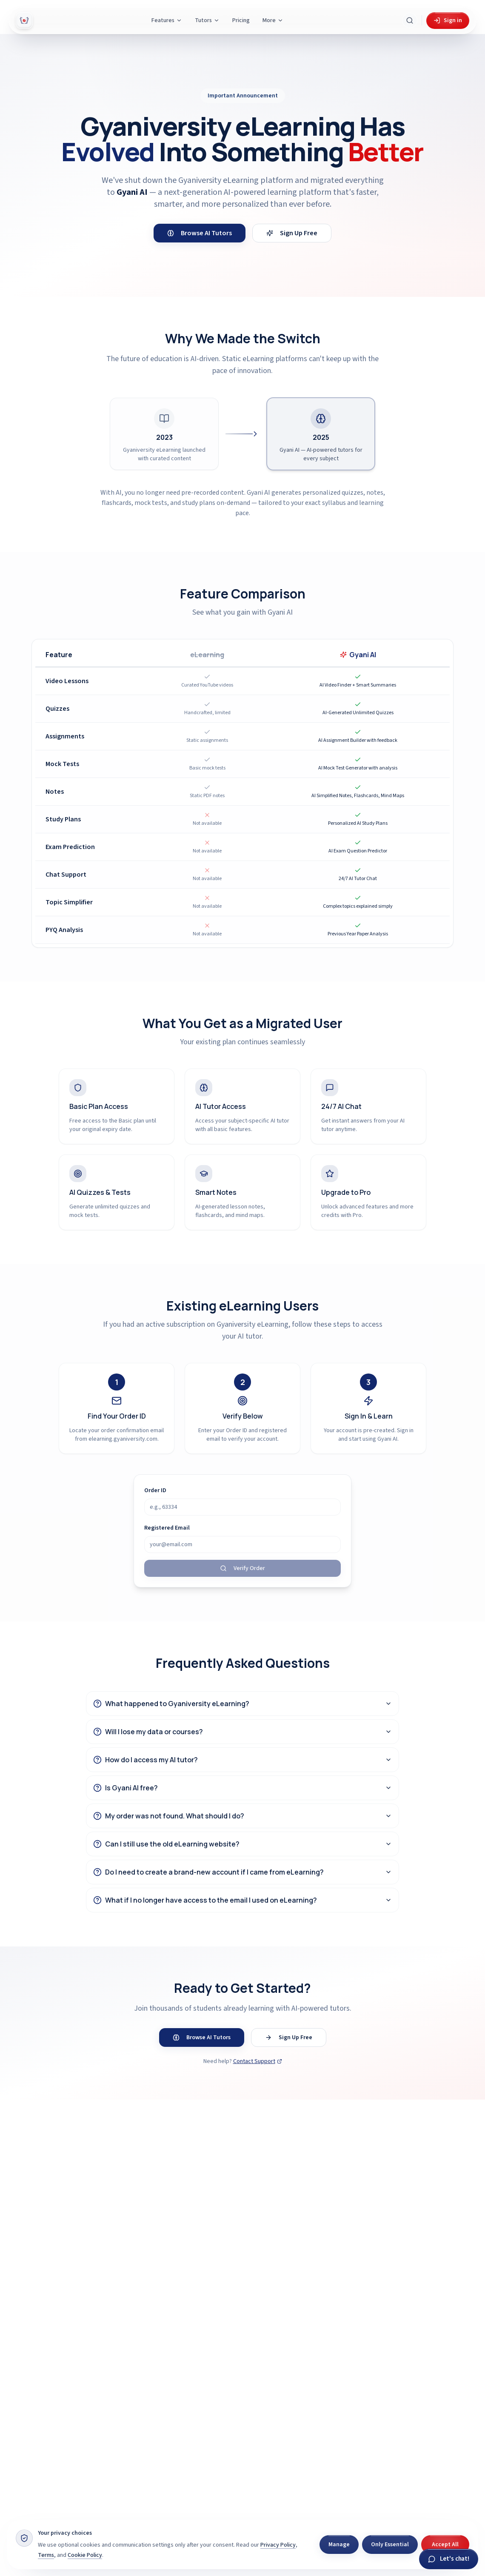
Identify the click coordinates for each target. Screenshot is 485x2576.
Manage (339, 2544)
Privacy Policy (278, 2545)
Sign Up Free (291, 233)
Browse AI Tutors (199, 233)
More (272, 20)
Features (166, 20)
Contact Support (257, 2061)
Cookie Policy (85, 2555)
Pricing (241, 20)
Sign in (448, 20)
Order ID (155, 1490)
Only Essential (390, 2544)
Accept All (445, 2544)
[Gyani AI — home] (24, 20)
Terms (46, 2555)
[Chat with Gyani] (448, 2559)
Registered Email (167, 1528)
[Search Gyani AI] (409, 20)
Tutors (207, 20)
